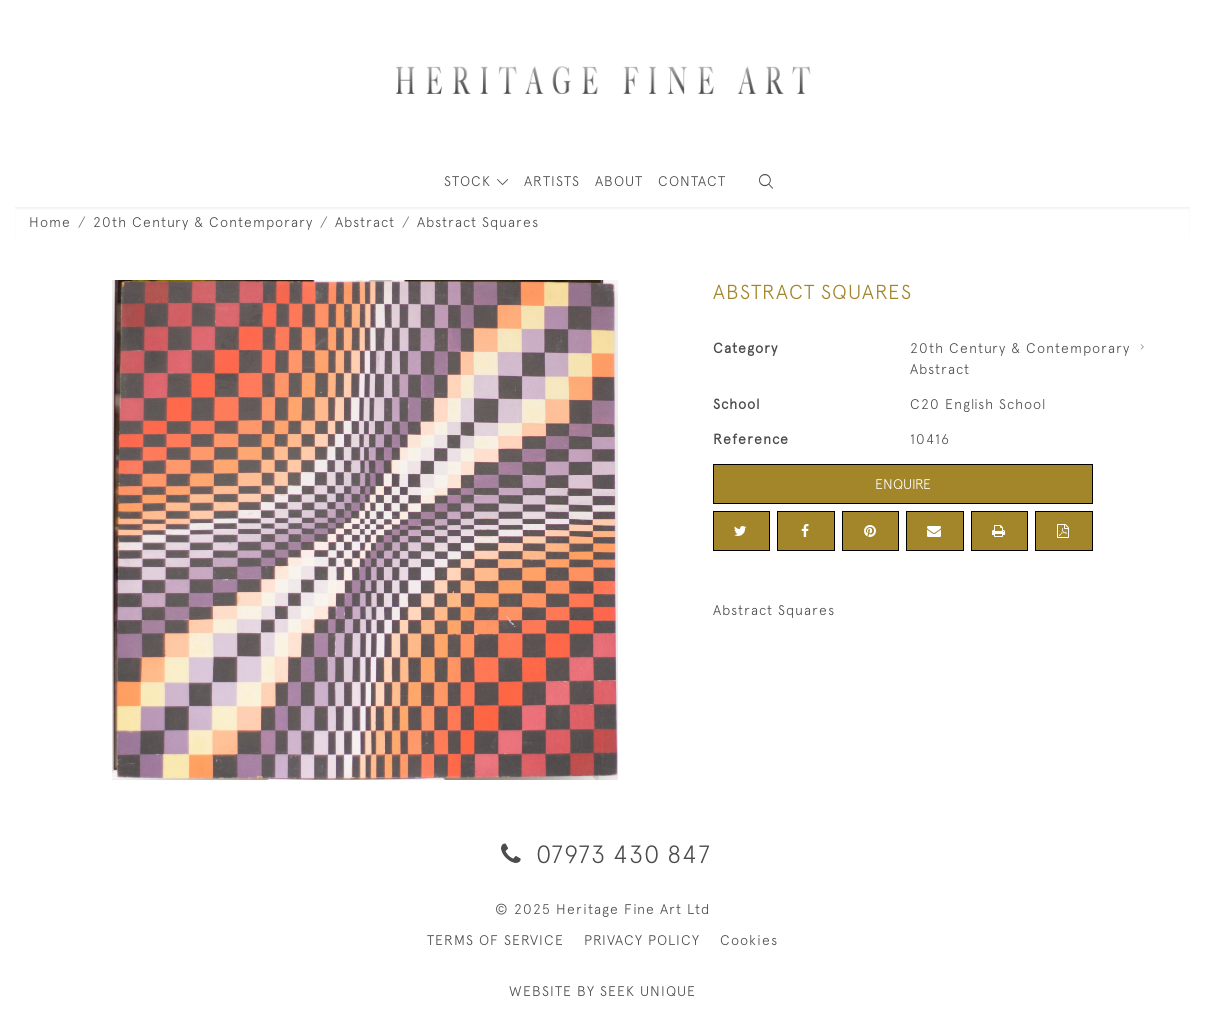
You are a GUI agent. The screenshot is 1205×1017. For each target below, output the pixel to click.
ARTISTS (552, 181)
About (619, 181)
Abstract (365, 222)
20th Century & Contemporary (203, 222)
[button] (766, 181)
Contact (692, 181)
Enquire (903, 484)
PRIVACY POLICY (642, 940)
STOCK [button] (470, 181)
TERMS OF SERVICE (495, 940)
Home (50, 222)
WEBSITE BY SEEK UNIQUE (602, 991)
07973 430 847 (602, 853)
